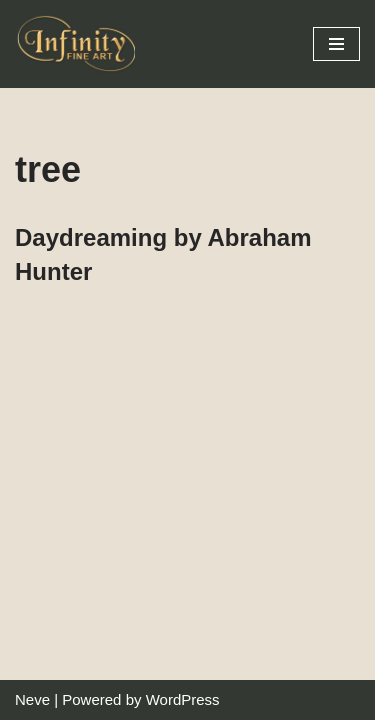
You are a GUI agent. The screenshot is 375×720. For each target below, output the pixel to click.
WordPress (183, 699)
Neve (32, 699)
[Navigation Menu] (336, 44)
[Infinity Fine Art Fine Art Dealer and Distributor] (80, 44)
